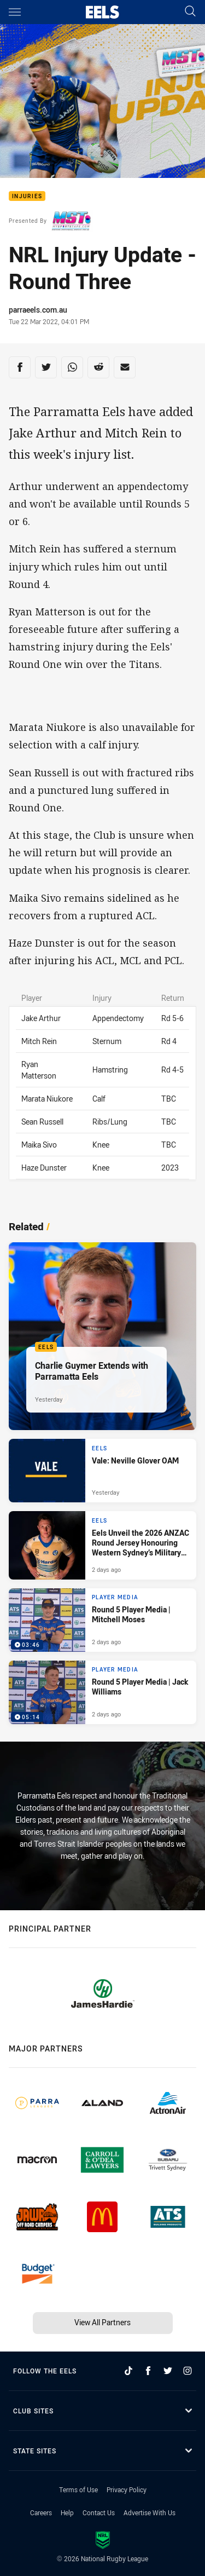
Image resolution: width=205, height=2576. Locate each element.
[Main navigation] (15, 12)
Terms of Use (78, 2489)
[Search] (190, 12)
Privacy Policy (127, 2489)
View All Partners (102, 2322)
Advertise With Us (149, 2512)
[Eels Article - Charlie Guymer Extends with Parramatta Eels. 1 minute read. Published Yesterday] (102, 1336)
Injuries (27, 196)
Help (67, 2512)
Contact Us (99, 2512)
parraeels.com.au (38, 309)
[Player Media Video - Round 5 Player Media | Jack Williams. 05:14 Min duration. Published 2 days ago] (102, 1692)
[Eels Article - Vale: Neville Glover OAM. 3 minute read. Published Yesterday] (102, 1470)
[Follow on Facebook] (148, 2371)
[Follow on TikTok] (128, 2371)
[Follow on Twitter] (167, 2371)
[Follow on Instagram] (187, 2371)
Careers (41, 2512)
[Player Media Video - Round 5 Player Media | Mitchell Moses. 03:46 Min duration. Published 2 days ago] (102, 1620)
